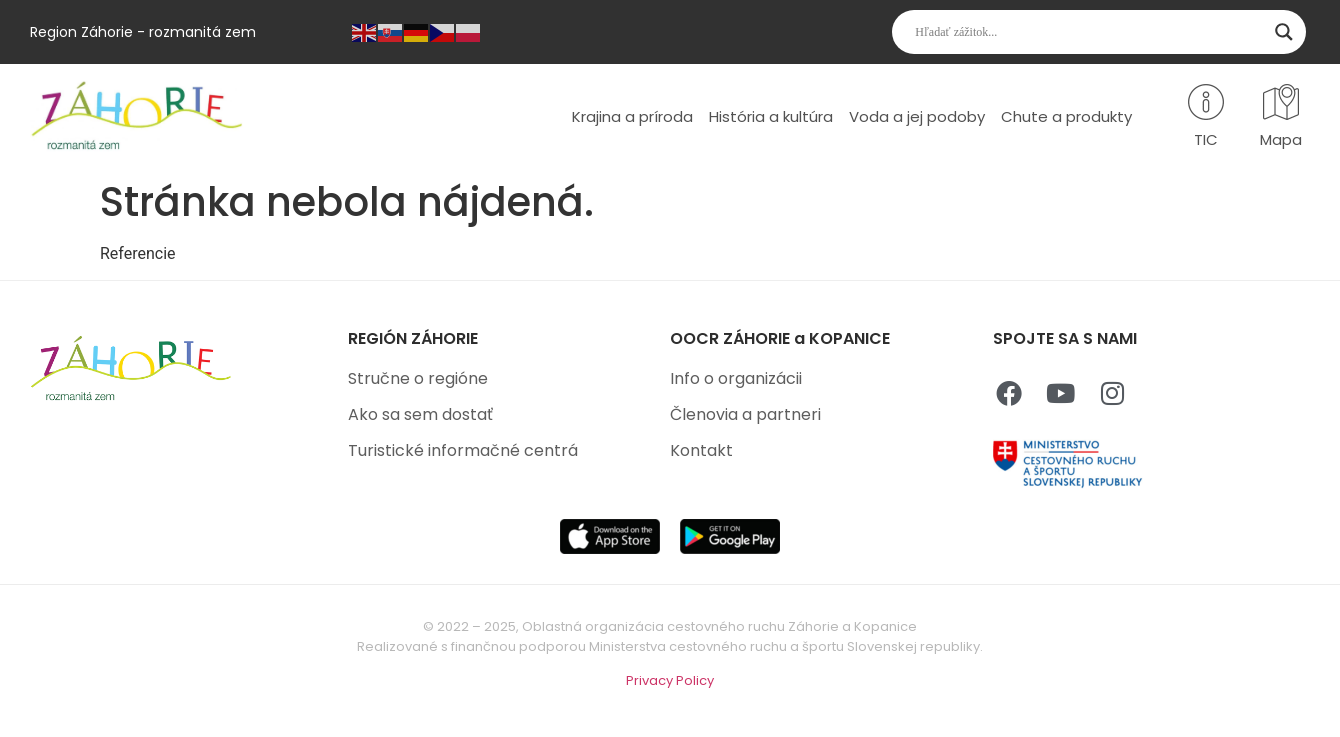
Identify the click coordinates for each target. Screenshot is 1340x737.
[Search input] (1089, 32)
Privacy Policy (670, 680)
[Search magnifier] (1284, 32)
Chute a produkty (1066, 116)
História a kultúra (771, 116)
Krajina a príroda (632, 116)
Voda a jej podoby (917, 116)
